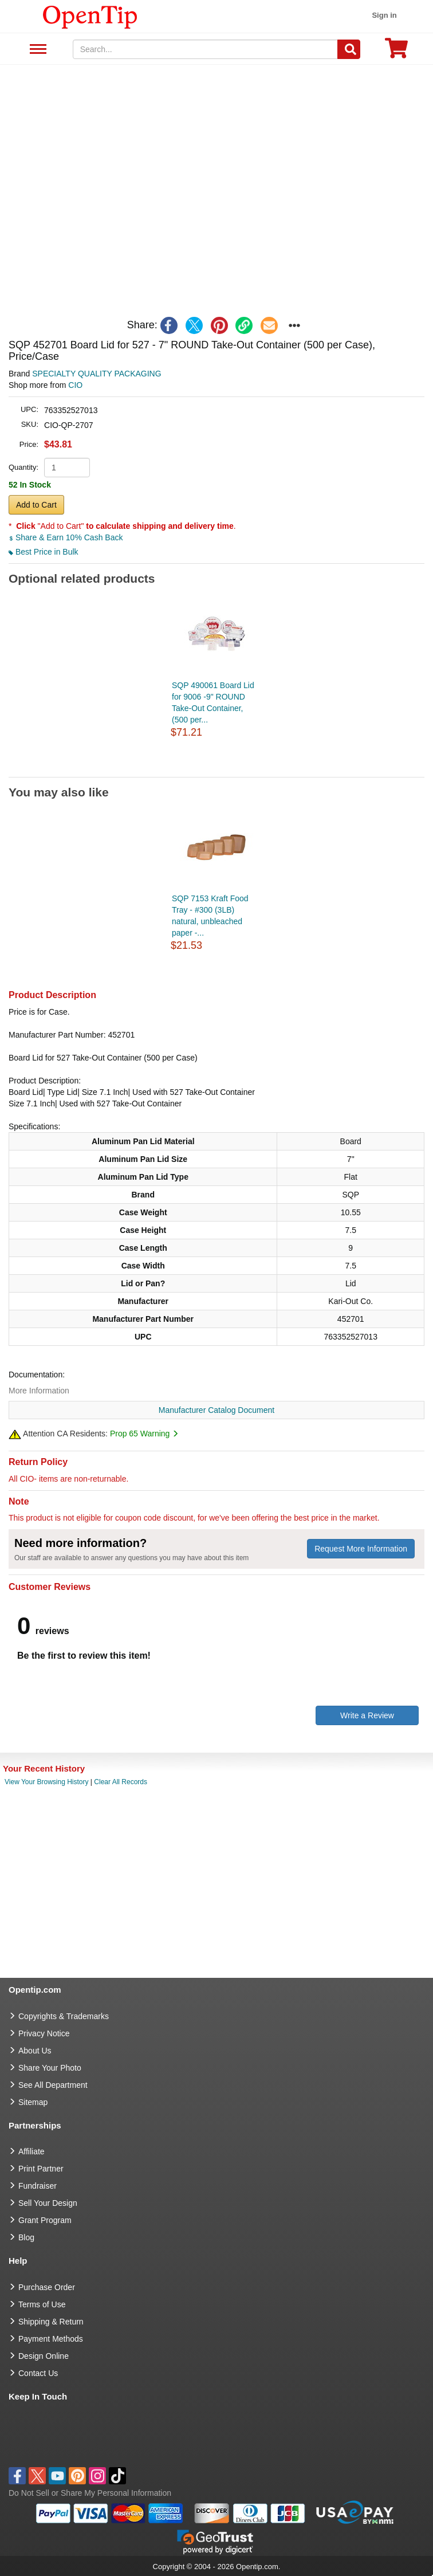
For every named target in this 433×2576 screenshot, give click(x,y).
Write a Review (367, 1715)
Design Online (43, 2356)
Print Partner (41, 2168)
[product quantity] (67, 467)
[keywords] (205, 49)
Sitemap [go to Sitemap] (33, 2102)
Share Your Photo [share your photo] (49, 2067)
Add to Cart (36, 504)
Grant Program (45, 2220)
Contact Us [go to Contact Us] (38, 2373)
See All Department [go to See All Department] (53, 2085)
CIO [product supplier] (75, 385)
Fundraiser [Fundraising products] (37, 2185)
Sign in (384, 15)
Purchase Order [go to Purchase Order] (46, 2287)
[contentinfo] (90, 16)
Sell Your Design (47, 2203)
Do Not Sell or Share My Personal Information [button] (90, 2493)
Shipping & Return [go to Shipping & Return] (51, 2321)
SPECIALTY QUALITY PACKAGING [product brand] (96, 373)
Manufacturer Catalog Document (216, 1410)
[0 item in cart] (396, 52)
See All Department (36, 50)
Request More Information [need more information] (360, 1548)
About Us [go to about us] (35, 2050)
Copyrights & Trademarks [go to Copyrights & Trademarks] (63, 2016)
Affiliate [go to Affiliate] (31, 2151)
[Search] (348, 49)
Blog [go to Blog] (26, 2237)
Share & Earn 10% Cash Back (66, 537)
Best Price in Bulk (43, 551)
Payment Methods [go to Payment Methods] (50, 2338)
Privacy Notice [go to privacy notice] (43, 2033)
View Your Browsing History (47, 1782)
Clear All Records (120, 1782)
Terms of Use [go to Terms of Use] (41, 2304)
